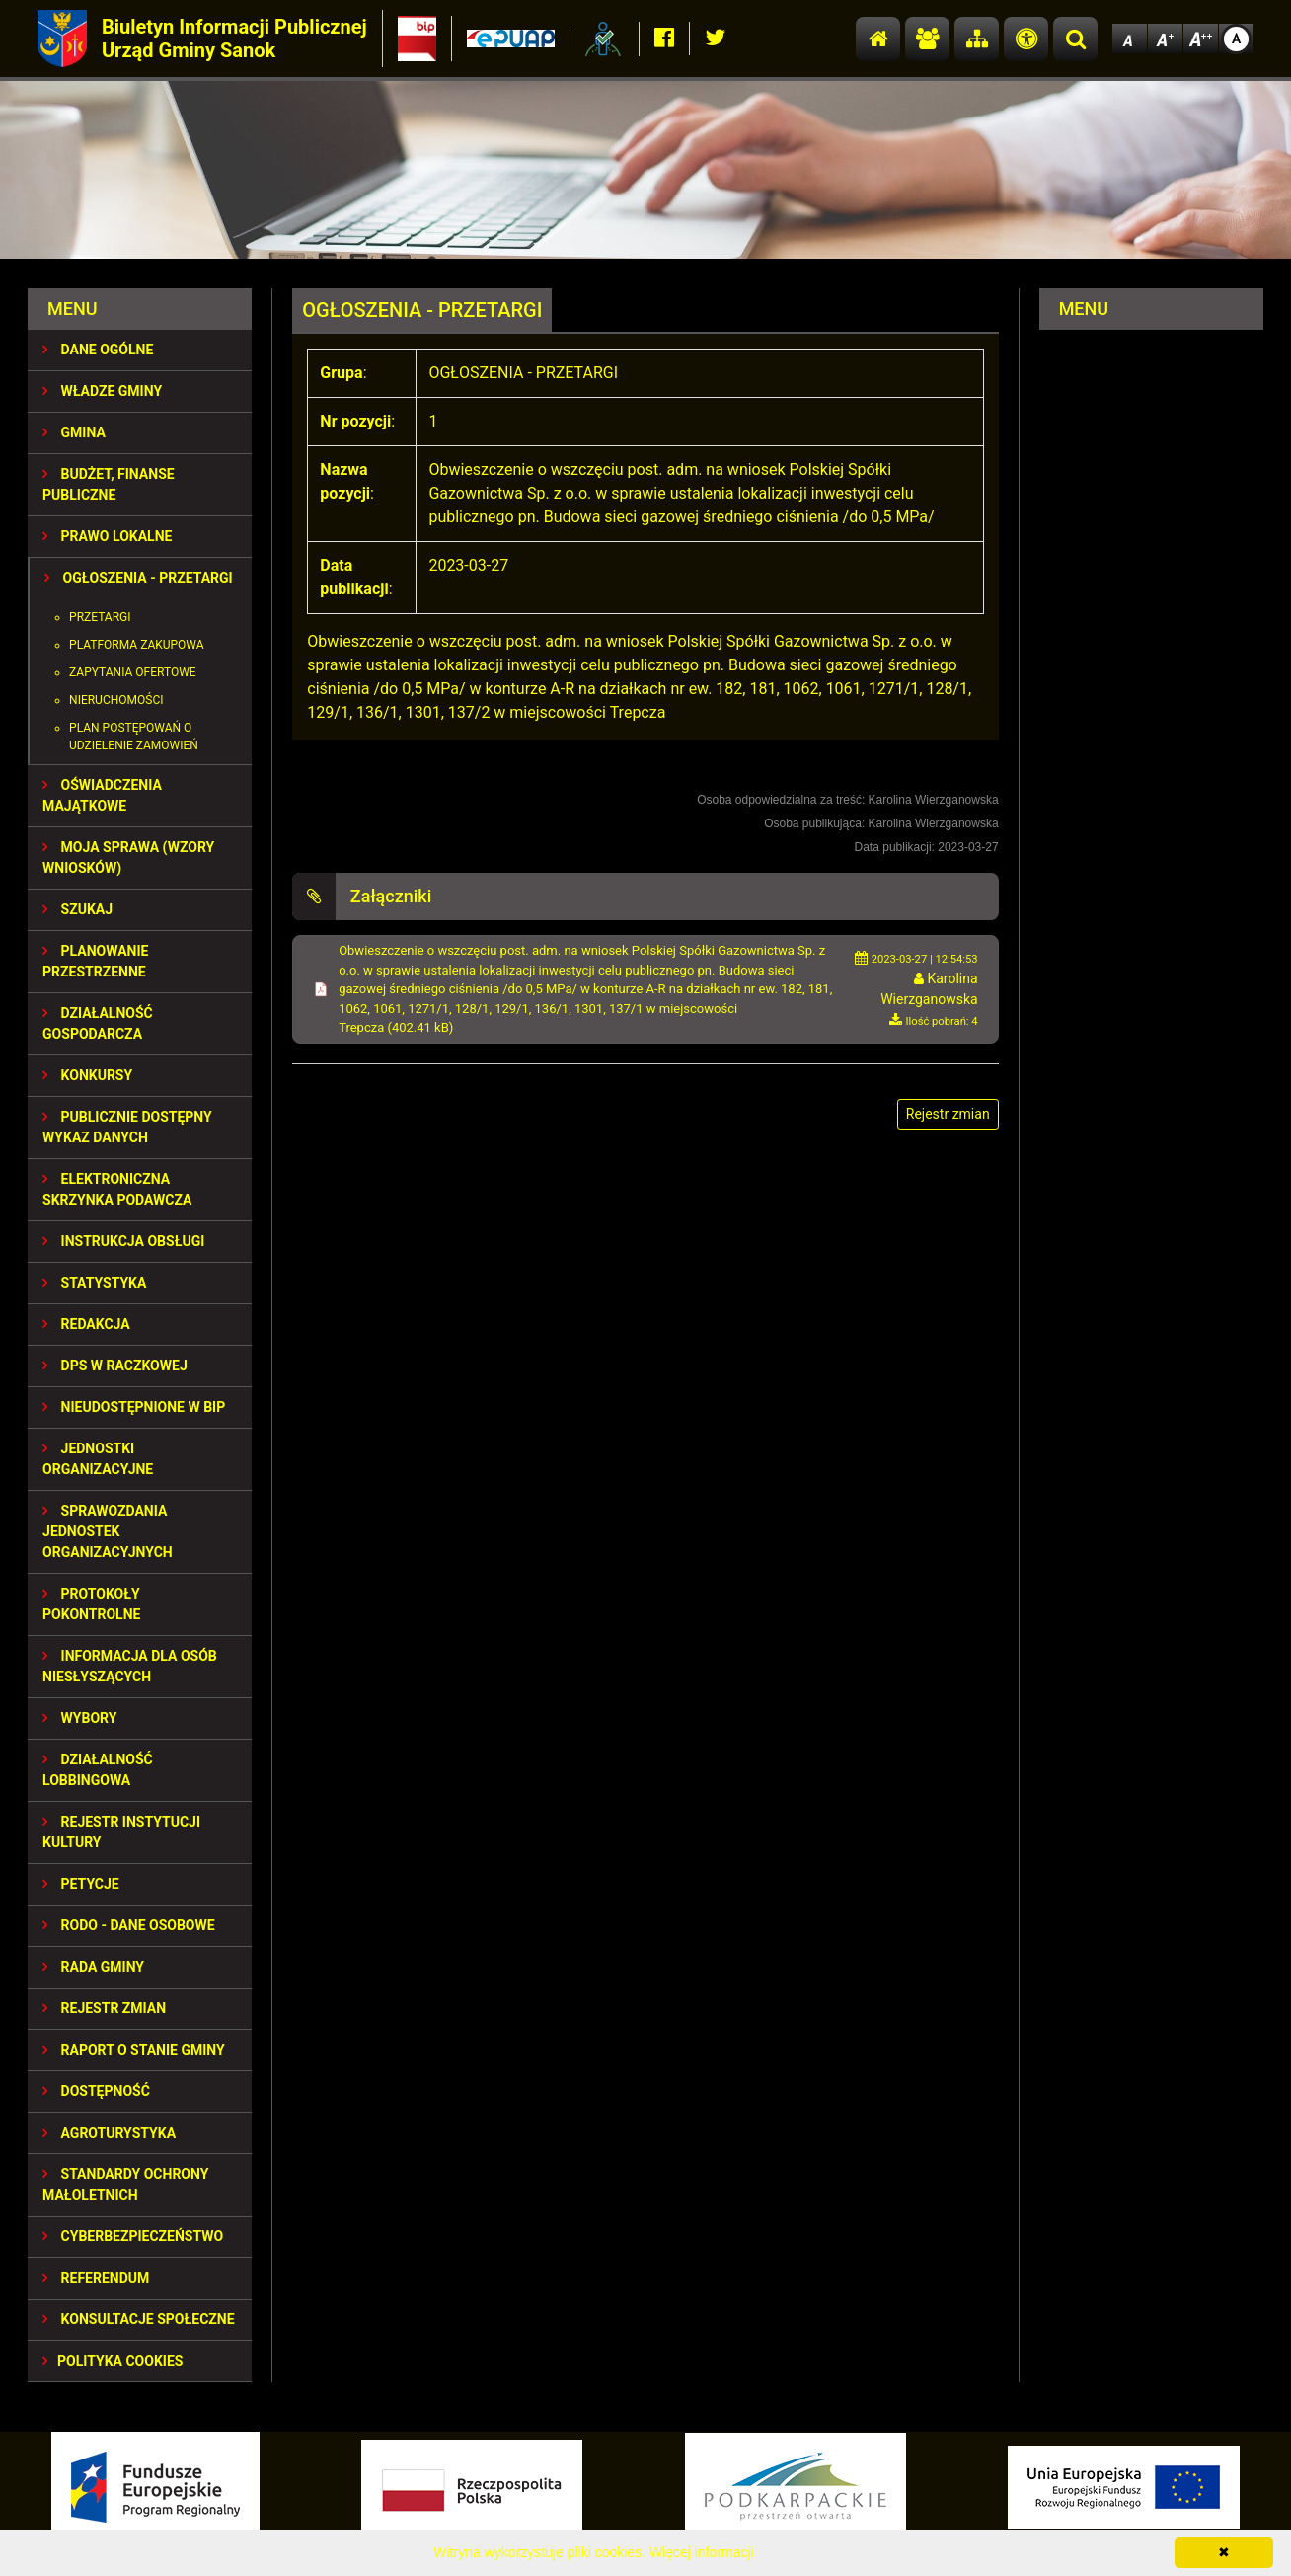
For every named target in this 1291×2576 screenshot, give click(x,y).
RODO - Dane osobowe (128, 1925)
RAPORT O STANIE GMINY (133, 2050)
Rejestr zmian (104, 2008)
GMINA (74, 432)
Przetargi (99, 617)
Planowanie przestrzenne (95, 961)
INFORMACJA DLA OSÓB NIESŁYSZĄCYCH (129, 1666)
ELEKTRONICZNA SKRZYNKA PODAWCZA (116, 1189)
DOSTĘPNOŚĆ (96, 2091)
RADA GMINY (93, 1967)
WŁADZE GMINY (102, 391)
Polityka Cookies (112, 2361)
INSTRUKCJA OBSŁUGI (123, 1241)
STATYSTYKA (94, 1282)
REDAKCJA (86, 1324)
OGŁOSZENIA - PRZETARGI (138, 577)
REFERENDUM (95, 2278)
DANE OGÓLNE (97, 349)
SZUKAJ (77, 909)
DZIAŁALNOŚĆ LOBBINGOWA (97, 1770)
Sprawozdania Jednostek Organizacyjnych (107, 1531)
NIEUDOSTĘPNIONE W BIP (133, 1407)
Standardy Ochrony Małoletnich (125, 2184)
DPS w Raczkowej (115, 1365)
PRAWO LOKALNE (107, 536)
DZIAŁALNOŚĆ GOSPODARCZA (97, 1023)
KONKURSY (87, 1075)
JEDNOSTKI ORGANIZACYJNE (97, 1459)
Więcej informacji (701, 2552)
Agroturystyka (109, 2133)
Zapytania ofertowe (132, 672)
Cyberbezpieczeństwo (132, 2236)
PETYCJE (80, 1884)
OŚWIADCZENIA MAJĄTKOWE (102, 795)
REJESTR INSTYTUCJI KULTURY (121, 1832)
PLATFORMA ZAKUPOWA (136, 645)
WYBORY (79, 1718)
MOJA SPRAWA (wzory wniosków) (128, 857)
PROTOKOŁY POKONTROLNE (91, 1604)
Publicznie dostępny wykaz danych (127, 1127)
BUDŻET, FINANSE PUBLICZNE (108, 484)
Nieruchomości (116, 700)
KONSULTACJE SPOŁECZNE (138, 2319)
